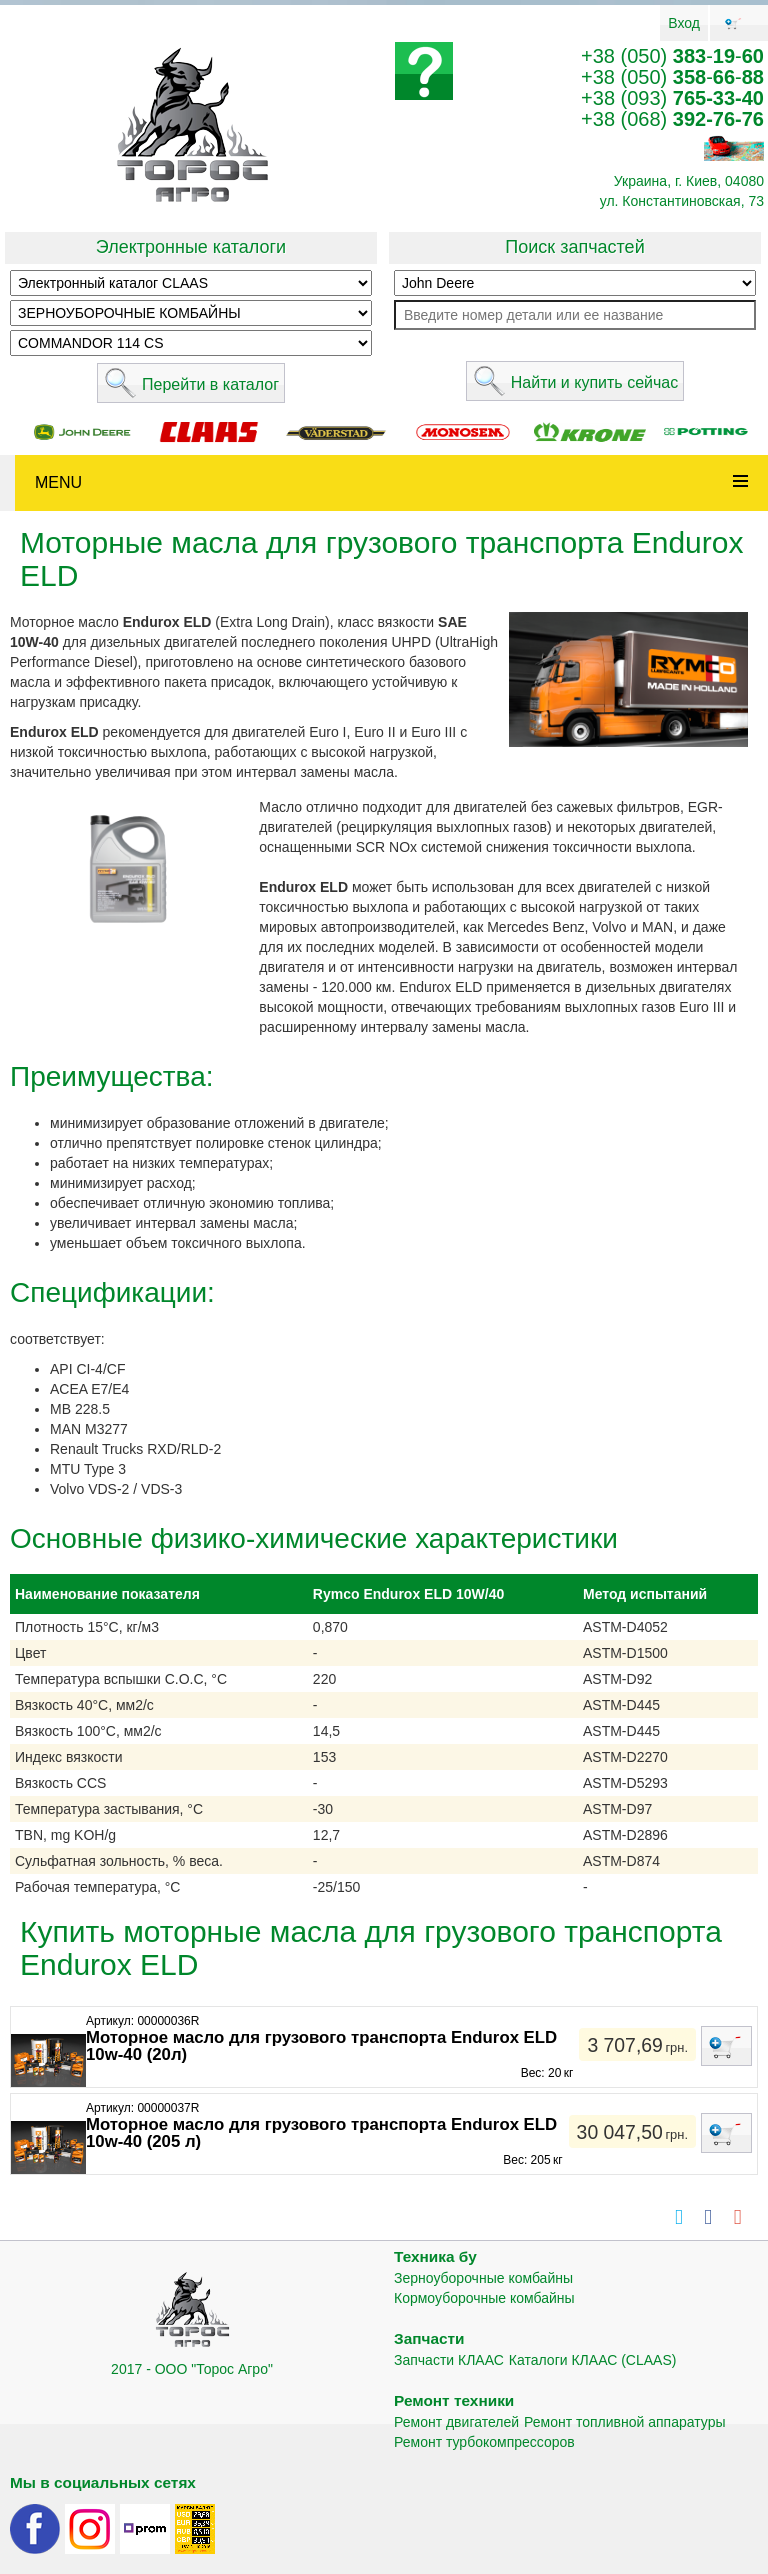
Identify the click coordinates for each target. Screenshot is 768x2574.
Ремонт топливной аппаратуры (625, 2422)
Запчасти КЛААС (449, 2360)
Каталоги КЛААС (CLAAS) (593, 2360)
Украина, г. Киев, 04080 (689, 181)
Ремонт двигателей (456, 2422)
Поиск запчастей (574, 247)
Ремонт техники (454, 2400)
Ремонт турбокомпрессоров (484, 2442)
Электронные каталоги (191, 247)
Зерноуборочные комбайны (483, 2278)
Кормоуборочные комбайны (484, 2298)
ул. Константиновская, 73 (682, 201)
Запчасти (429, 2338)
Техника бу (435, 2256)
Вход (684, 23)
